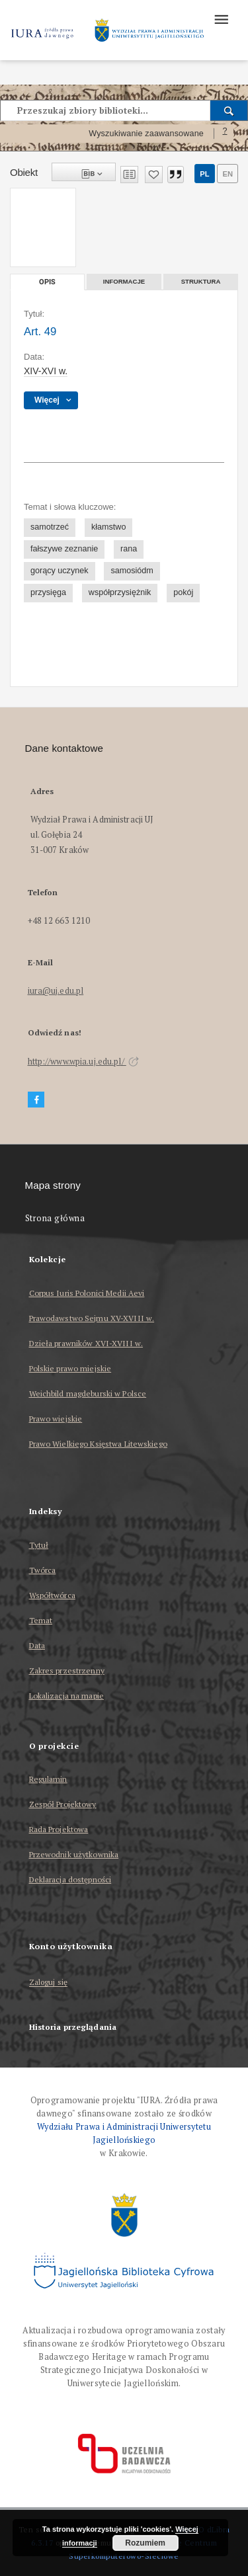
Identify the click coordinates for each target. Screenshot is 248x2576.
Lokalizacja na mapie (66, 1696)
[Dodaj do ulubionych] (154, 174)
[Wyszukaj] (229, 110)
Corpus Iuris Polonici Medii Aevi (87, 1293)
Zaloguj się (48, 1982)
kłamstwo (108, 527)
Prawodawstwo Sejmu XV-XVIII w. (92, 1318)
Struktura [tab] (201, 281)
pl (204, 174)
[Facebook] (36, 1100)
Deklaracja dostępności (70, 1879)
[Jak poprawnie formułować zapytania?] (224, 134)
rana (128, 548)
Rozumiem (145, 2543)
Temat (41, 1620)
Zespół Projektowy (63, 1804)
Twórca (42, 1570)
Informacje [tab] (124, 281)
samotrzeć (49, 527)
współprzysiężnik (120, 592)
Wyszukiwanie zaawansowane (146, 133)
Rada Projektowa (59, 1829)
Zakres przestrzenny (66, 1670)
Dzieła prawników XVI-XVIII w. (86, 1343)
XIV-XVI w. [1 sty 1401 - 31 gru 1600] (45, 371)
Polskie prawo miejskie (70, 1368)
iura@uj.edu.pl (56, 990)
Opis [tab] (47, 282)
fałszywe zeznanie (64, 548)
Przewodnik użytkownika (74, 1854)
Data (37, 1645)
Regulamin (48, 1779)
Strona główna (55, 1218)
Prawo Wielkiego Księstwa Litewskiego (98, 1444)
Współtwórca (52, 1595)
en (227, 174)
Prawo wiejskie (56, 1419)
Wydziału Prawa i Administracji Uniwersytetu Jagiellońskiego (124, 2133)
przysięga (48, 592)
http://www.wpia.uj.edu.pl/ (83, 1061)
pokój (183, 592)
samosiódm (131, 570)
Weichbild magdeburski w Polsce (88, 1393)
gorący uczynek (59, 570)
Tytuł (39, 1545)
